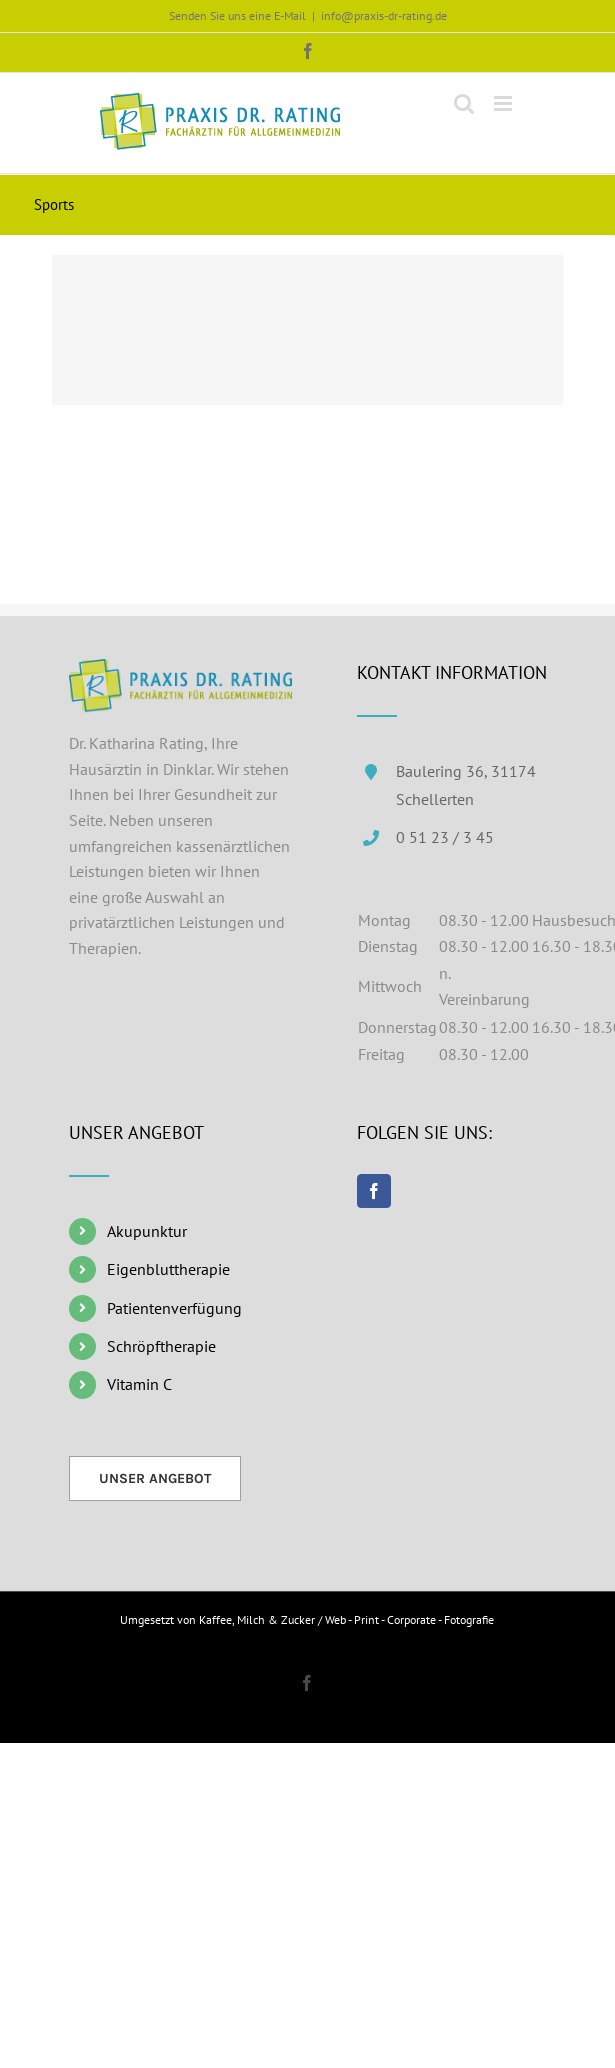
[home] (181, 671)
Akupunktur (147, 1231)
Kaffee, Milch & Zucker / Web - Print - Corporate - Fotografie (346, 1619)
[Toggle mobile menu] (504, 103)
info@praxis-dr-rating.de (384, 15)
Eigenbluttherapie (168, 1269)
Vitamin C (139, 1384)
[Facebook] (374, 1191)
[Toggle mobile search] (464, 103)
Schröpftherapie (161, 1346)
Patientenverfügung (174, 1308)
